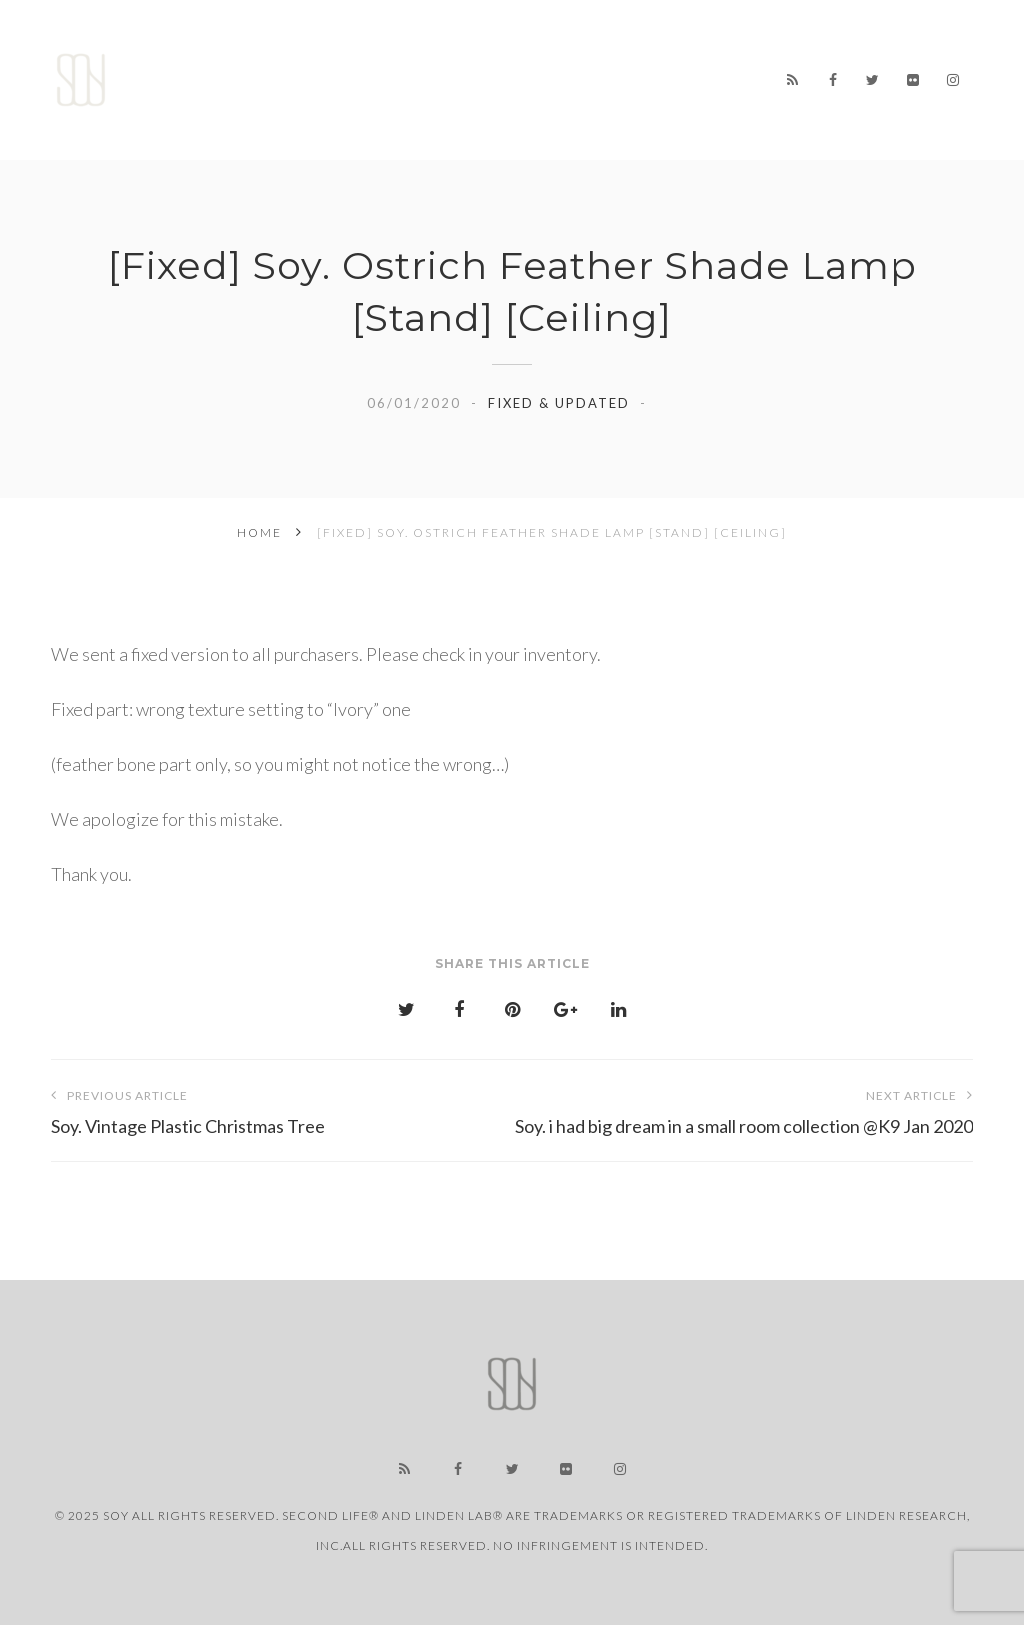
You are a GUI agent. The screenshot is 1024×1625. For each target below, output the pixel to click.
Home (344, 64)
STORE (584, 67)
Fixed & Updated (559, 403)
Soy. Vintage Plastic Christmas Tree (281, 1108)
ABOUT (668, 69)
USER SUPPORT (445, 109)
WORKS (500, 65)
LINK (338, 104)
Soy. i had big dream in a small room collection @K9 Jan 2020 (742, 1108)
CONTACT (573, 115)
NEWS (420, 64)
